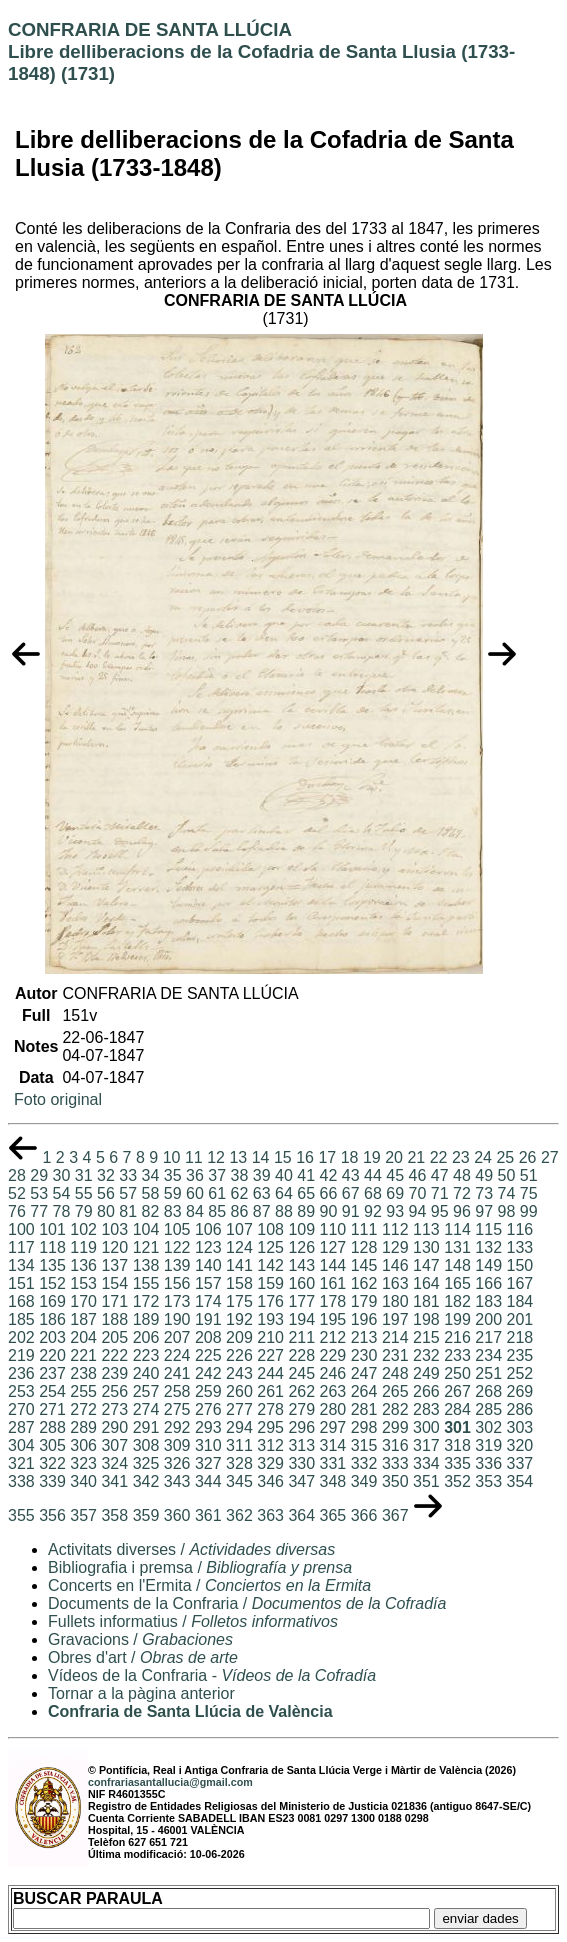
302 (488, 1427)
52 (17, 1193)
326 (177, 1463)
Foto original (58, 1099)
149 (488, 1265)
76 (17, 1211)
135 (52, 1265)
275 (177, 1409)
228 (301, 1355)
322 (52, 1463)
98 (507, 1211)
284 (457, 1409)
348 (333, 1481)
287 (21, 1427)
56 (106, 1193)
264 (364, 1391)
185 (21, 1319)
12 (216, 1157)
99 (529, 1211)
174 (208, 1301)
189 (146, 1319)
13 (238, 1157)
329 (270, 1463)
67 (351, 1193)
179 (364, 1301)
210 (270, 1337)
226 (239, 1355)
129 (395, 1247)
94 (418, 1211)
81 (128, 1211)
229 (333, 1355)
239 (114, 1373)
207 (177, 1337)
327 (208, 1463)
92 (373, 1211)
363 (270, 1515)
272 (83, 1409)
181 (426, 1301)
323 (83, 1463)
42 (329, 1175)
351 (426, 1481)
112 (395, 1229)
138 (146, 1265)
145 (364, 1265)
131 (457, 1247)
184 (520, 1301)
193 (270, 1319)
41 (306, 1175)
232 (426, 1355)
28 (17, 1175)
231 (395, 1355)
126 (301, 1247)
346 (270, 1481)
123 (208, 1247)
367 (395, 1515)
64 (284, 1193)
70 (418, 1193)
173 (177, 1301)
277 (239, 1409)
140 (208, 1265)
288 (52, 1427)
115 (488, 1229)
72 (462, 1193)
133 (520, 1247)
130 (426, 1247)
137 (114, 1265)
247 (364, 1373)
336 (488, 1463)
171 (114, 1301)
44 (373, 1175)
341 (114, 1481)
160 (301, 1283)
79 (84, 1211)
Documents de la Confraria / (247, 1603)
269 (520, 1391)
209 (239, 1337)
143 (301, 1265)
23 (461, 1157)
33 (128, 1175)
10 (172, 1157)
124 (239, 1247)
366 (364, 1515)
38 (240, 1175)
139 (177, 1265)
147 (426, 1265)
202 (21, 1337)
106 (208, 1229)
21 (416, 1157)
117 (21, 1247)
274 (146, 1409)
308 (146, 1445)
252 (520, 1373)
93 (395, 1211)
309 (177, 1445)
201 (520, 1319)
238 (83, 1373)
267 (457, 1391)
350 (395, 1481)
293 (208, 1427)
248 (395, 1373)
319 (488, 1445)
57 (128, 1193)
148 (457, 1265)
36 (195, 1175)
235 (520, 1355)
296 (301, 1427)
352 (457, 1481)
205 (114, 1337)
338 (21, 1481)
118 (52, 1247)
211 (301, 1337)
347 (301, 1481)
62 (240, 1193)
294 (239, 1427)
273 (114, 1409)
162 (364, 1283)
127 (333, 1247)
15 (283, 1157)
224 (177, 1355)
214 (395, 1337)
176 (270, 1301)
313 (301, 1445)
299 (395, 1427)
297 (333, 1427)
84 (195, 1211)
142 (270, 1265)
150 (520, 1265)
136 (83, 1265)
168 (21, 1301)
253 (21, 1391)
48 (462, 1175)
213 (364, 1337)
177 (301, 1301)
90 (329, 1211)
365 (333, 1515)
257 (146, 1391)
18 (350, 1157)
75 (529, 1193)
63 (262, 1193)
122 (177, 1247)
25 (505, 1157)
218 (520, 1337)
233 (457, 1355)
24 (483, 1157)
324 (114, 1463)
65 (306, 1193)
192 (239, 1319)
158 (239, 1283)
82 (151, 1211)
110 (333, 1229)
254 (52, 1391)
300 (426, 1427)
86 (240, 1211)
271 (52, 1409)
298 (364, 1427)
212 (333, 1337)
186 (52, 1319)
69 (395, 1193)
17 (327, 1157)
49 (484, 1175)
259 (208, 1391)
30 (62, 1175)
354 (520, 1481)
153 (83, 1283)
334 (426, 1463)
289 (83, 1427)
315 (364, 1445)
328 (239, 1463)
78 (62, 1211)
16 (305, 1157)
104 (146, 1229)
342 (146, 1481)
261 (270, 1391)
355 (21, 1515)
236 (21, 1373)
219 (21, 1355)
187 (83, 1319)
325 (146, 1463)
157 (208, 1283)
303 (520, 1427)
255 (83, 1391)
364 (301, 1515)
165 (457, 1283)
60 (195, 1193)
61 (217, 1193)
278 (270, 1409)
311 (239, 1445)
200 (488, 1319)
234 (488, 1355)
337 (520, 1463)
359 (146, 1515)
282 (395, 1409)
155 (146, 1283)
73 (484, 1193)
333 (395, 1463)
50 (507, 1175)
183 (488, 1301)
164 (426, 1283)
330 (301, 1463)
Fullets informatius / (193, 1621)
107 (239, 1229)
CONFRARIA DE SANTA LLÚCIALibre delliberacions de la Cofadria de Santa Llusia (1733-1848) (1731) (261, 51)
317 (426, 1445)
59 (173, 1193)
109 (301, 1229)
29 (39, 1175)
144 (333, 1265)
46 (418, 1175)
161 (333, 1283)
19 (372, 1157)
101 (52, 1229)
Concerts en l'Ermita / (209, 1585)
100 (21, 1229)
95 (440, 1211)
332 (364, 1463)
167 (520, 1283)
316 (395, 1445)
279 (301, 1409)
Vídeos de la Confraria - (212, 1675)
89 (306, 1211)
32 (106, 1175)
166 (488, 1283)
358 (114, 1515)
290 (114, 1427)
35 (173, 1175)
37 (217, 1175)
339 (52, 1481)
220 (52, 1355)
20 (394, 1157)
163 (395, 1283)
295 (270, 1427)
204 (83, 1337)
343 (177, 1481)
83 (173, 1211)
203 (52, 1337)
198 (426, 1319)
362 (239, 1515)
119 (83, 1247)
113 (426, 1229)
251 (488, 1373)
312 (270, 1445)
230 (364, 1355)
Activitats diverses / (191, 1549)
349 (364, 1481)
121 (146, 1247)
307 (114, 1445)
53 (39, 1193)
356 (52, 1515)
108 (270, 1229)
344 (208, 1481)
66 (329, 1193)
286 (520, 1409)
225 (208, 1355)
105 (177, 1229)
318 (457, 1445)
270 (21, 1409)
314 (333, 1445)
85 (217, 1211)
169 (52, 1301)
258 (177, 1391)
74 (507, 1193)
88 (284, 1211)
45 (395, 1175)
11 (194, 1157)
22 (439, 1157)
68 (373, 1193)
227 (270, 1355)
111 (364, 1229)
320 (520, 1445)
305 (52, 1445)
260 (239, 1391)
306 (83, 1445)
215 (426, 1337)
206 (146, 1337)
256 (114, 1391)
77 (39, 1211)
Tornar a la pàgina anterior (141, 1693)
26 (528, 1157)
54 (62, 1193)
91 (351, 1211)
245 (301, 1373)
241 (177, 1373)
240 (146, 1373)
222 (114, 1355)
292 (177, 1427)
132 (488, 1247)
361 (208, 1515)
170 (83, 1301)
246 (333, 1373)
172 (146, 1301)
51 (529, 1175)
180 (395, 1301)
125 (270, 1247)
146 (395, 1265)
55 (84, 1193)
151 (21, 1283)
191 (208, 1319)
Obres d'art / (143, 1657)
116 (520, 1229)
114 (457, 1229)
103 (114, 1229)
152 (52, 1283)
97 (484, 1211)
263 (333, 1391)
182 (457, 1301)
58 (151, 1193)
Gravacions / (140, 1639)
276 (208, 1409)
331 (333, 1463)
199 (457, 1319)
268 (488, 1391)
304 (21, 1445)
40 (284, 1175)
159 (270, 1283)
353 (488, 1481)
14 (261, 1157)
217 (488, 1337)
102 (83, 1229)
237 (52, 1373)
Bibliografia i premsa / (200, 1567)
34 (151, 1175)
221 (83, 1355)
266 (426, 1391)
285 (488, 1409)
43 (351, 1175)
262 (301, 1391)
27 (550, 1157)
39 (262, 1175)
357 (83, 1515)
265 (395, 1391)
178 (333, 1301)
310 (208, 1445)
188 (114, 1319)
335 (457, 1463)
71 (440, 1193)
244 (270, 1373)
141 (239, 1265)
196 (364, 1319)
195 (333, 1319)
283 (426, 1409)
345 (239, 1481)
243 (239, 1373)
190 (177, 1319)
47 (440, 1175)
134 (21, 1265)
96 (462, 1211)
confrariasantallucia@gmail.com (170, 1782)
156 (177, 1283)
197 (395, 1319)
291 (146, 1427)
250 (457, 1373)
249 (426, 1373)
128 (364, 1247)
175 (239, 1301)
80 (106, 1211)
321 (21, 1463)
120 (114, 1247)
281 (364, 1409)
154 (114, 1283)
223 (146, 1355)
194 (301, 1319)
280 (333, 1409)
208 (208, 1337)
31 (84, 1175)
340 (83, 1481)
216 (457, 1337)
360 (177, 1515)
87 (262, 1211)
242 (208, 1373)
